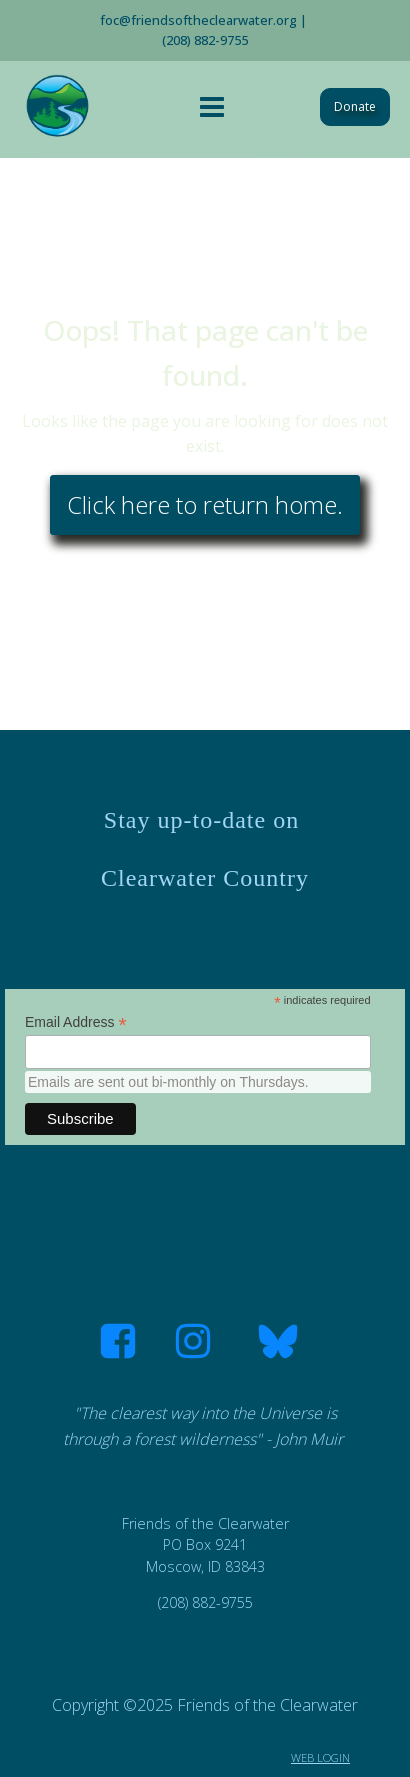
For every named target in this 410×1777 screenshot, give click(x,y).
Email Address (76, 1022)
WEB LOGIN (320, 1757)
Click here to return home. (205, 504)
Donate (355, 106)
